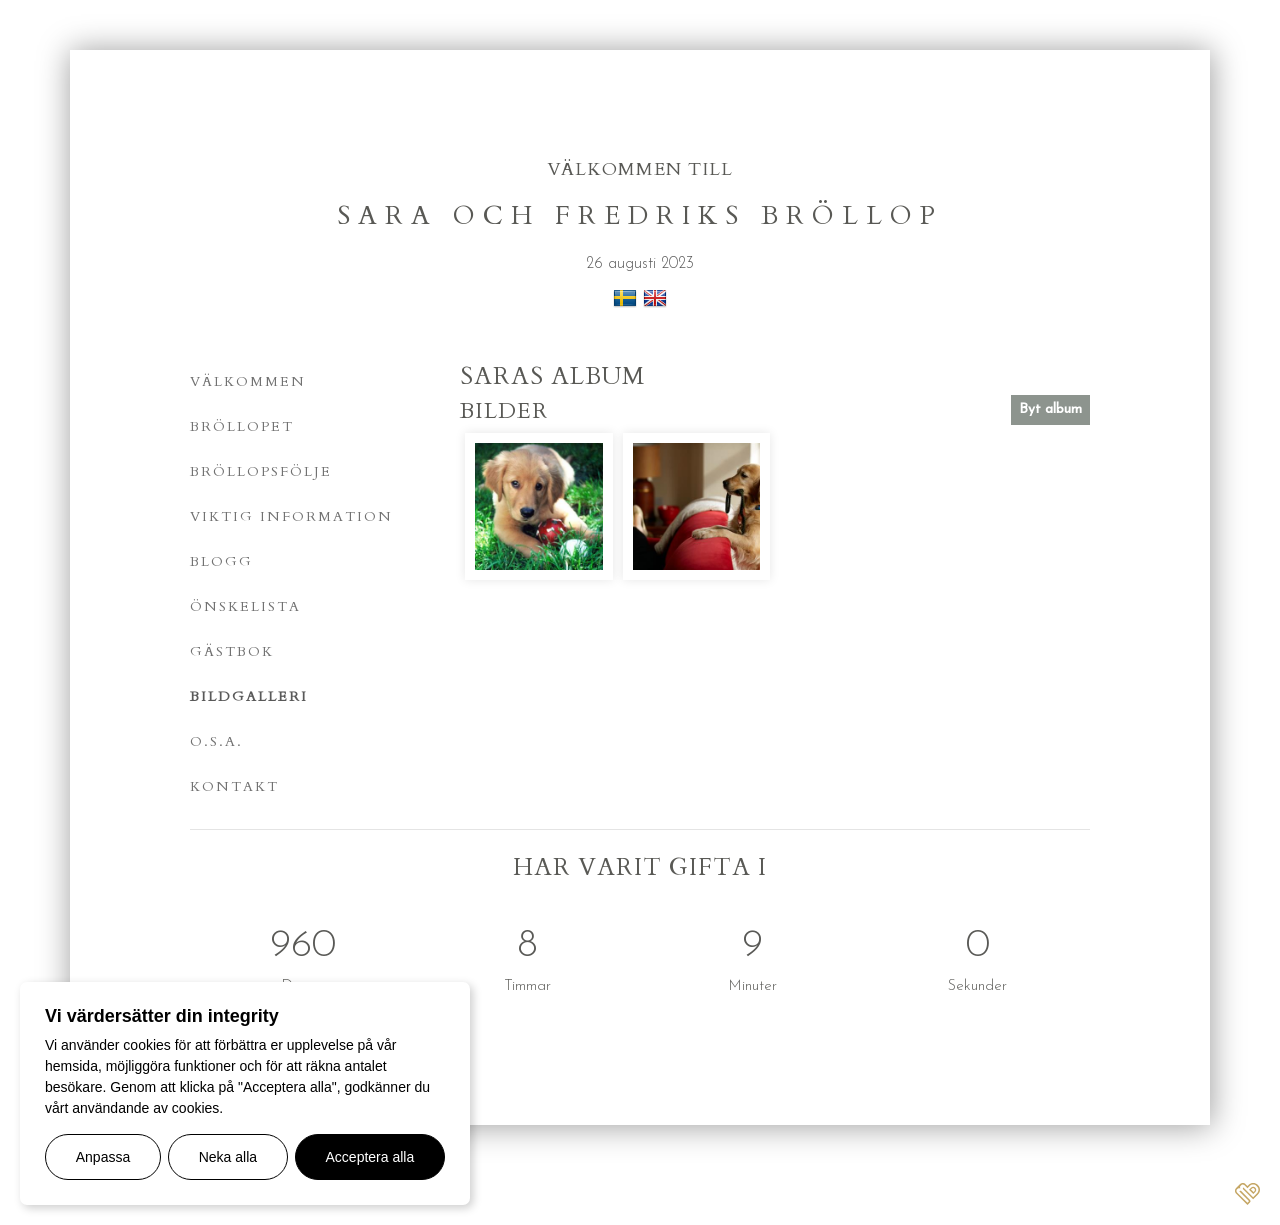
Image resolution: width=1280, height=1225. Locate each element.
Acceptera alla (370, 1157)
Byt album (1050, 409)
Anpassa (103, 1157)
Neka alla (228, 1157)
